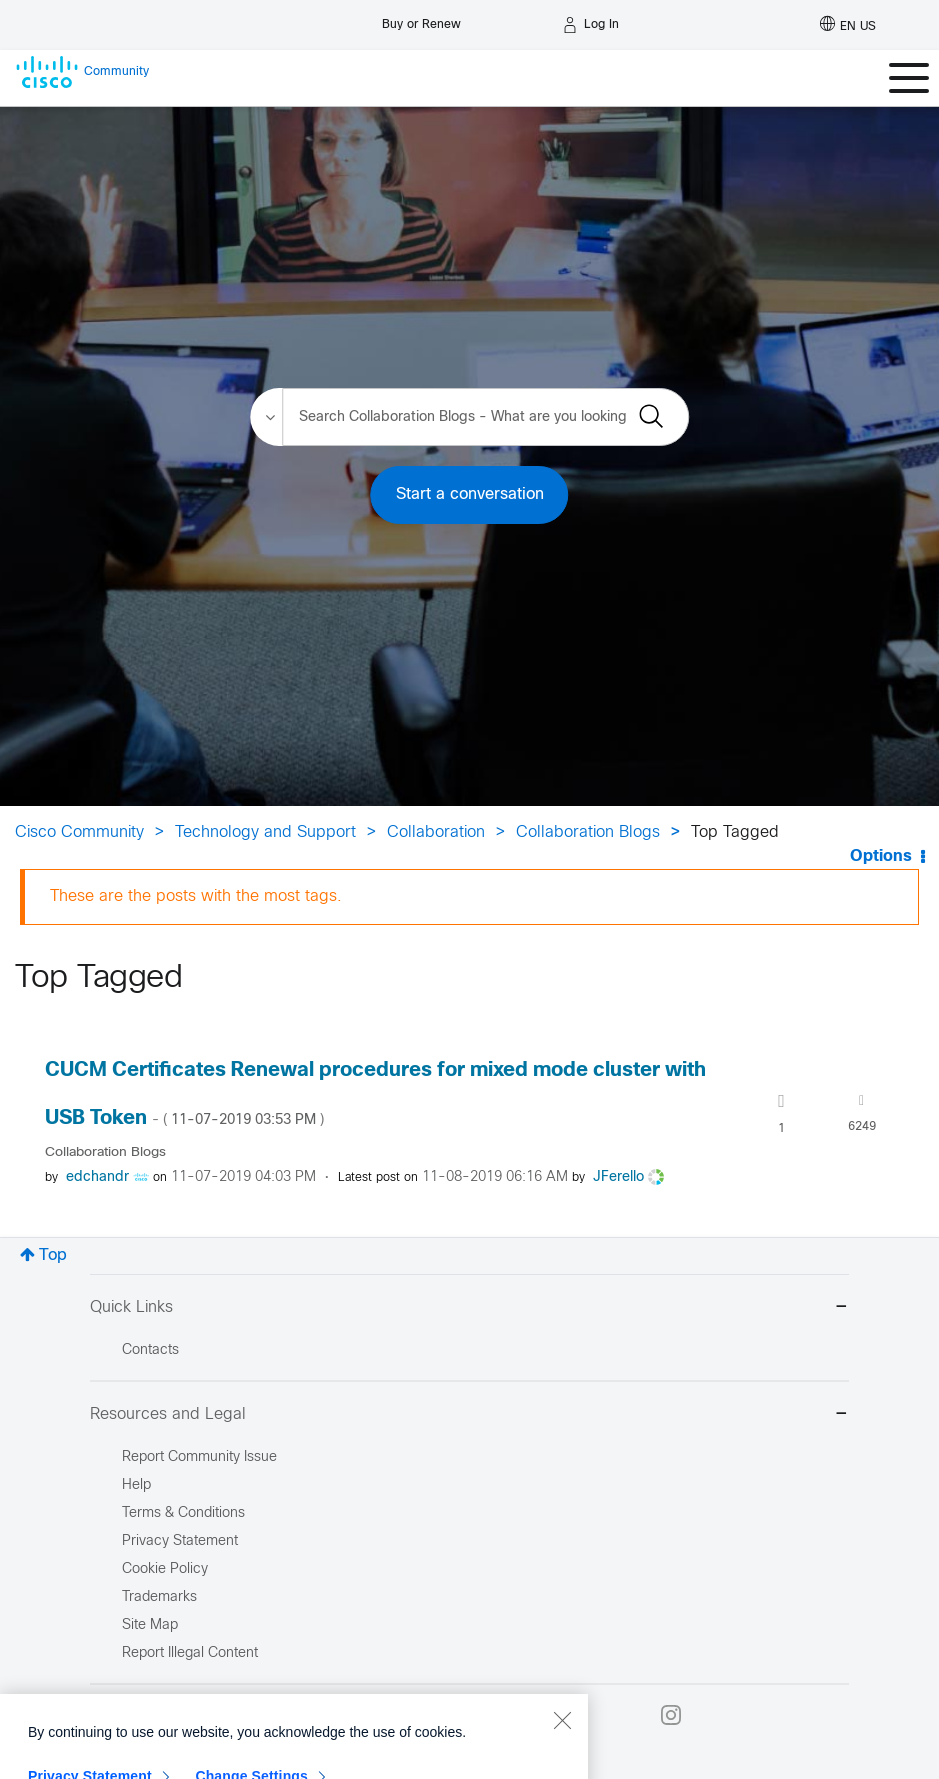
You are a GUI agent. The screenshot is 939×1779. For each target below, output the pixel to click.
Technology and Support (265, 832)
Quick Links (469, 1308)
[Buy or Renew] (421, 19)
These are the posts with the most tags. (196, 896)
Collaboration (436, 832)
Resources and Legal (469, 1415)
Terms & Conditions (183, 1513)
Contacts (150, 1350)
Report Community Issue (199, 1457)
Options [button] (881, 856)
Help (136, 1485)
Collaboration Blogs (588, 832)
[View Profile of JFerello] (618, 1177)
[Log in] (591, 25)
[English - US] (848, 25)
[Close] (562, 1763)
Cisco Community (79, 832)
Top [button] (53, 1255)
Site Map (150, 1625)
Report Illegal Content (190, 1653)
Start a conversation (470, 494)
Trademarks (159, 1597)
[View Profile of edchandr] (97, 1177)
